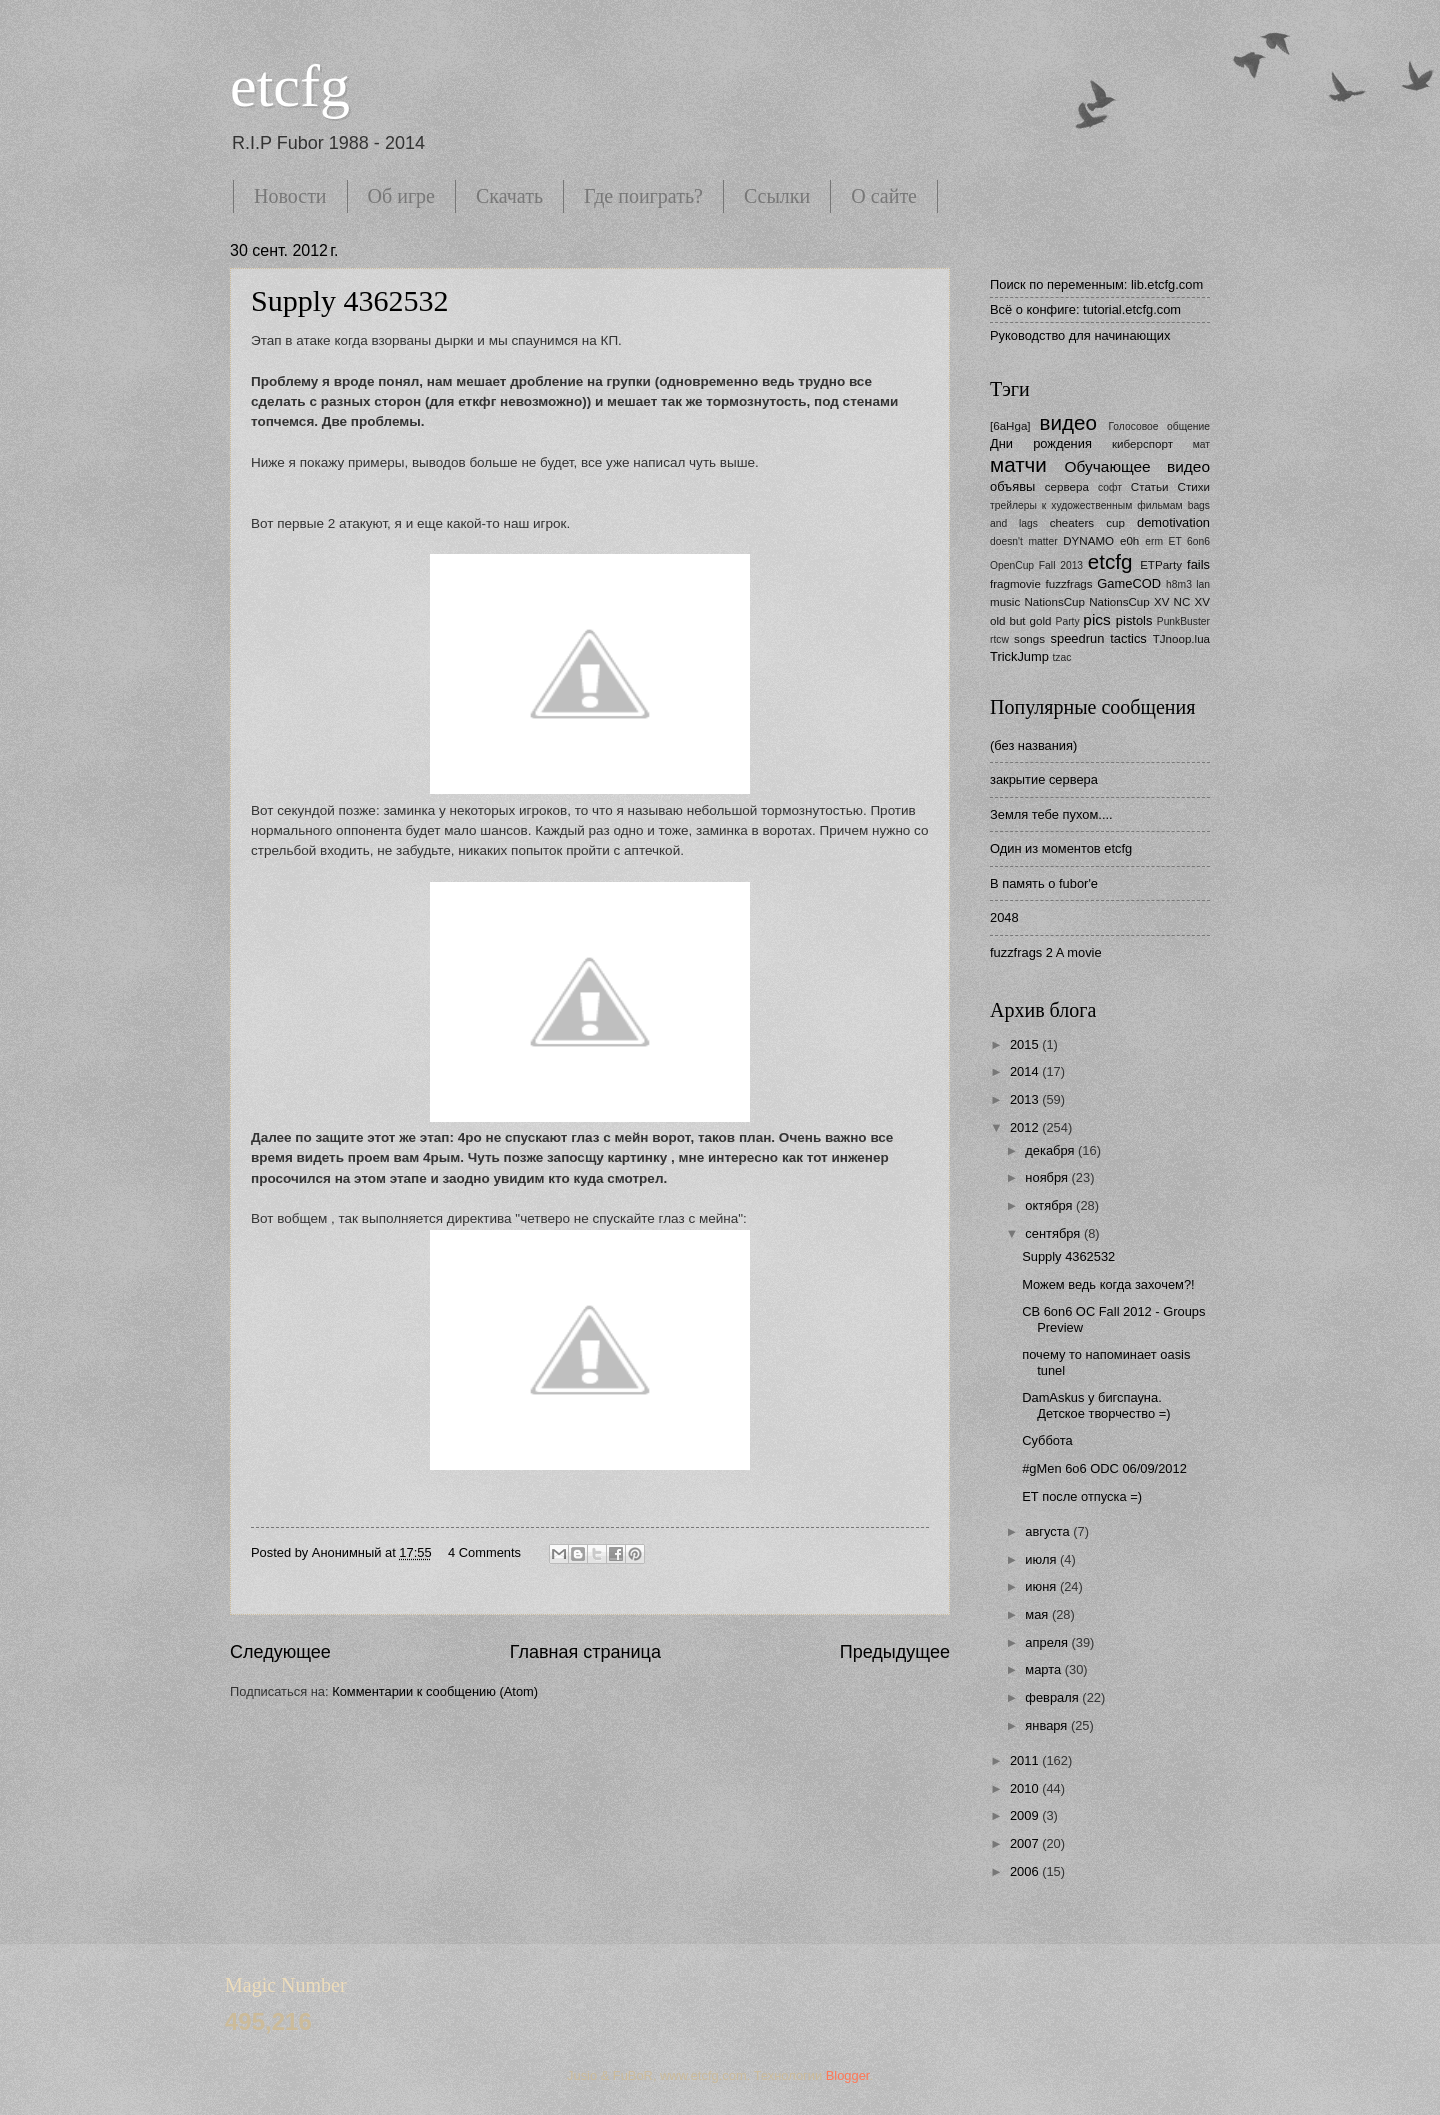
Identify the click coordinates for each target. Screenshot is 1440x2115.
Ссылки (777, 196)
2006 (1026, 1871)
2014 (1026, 1071)
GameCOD (1129, 583)
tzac (1061, 657)
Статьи (1150, 487)
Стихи (1194, 487)
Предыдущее (895, 1652)
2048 (1004, 917)
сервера (1067, 487)
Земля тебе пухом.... (1051, 814)
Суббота (1047, 1440)
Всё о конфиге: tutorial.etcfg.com (1085, 309)
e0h (1129, 541)
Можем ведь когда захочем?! (1108, 1284)
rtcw (999, 639)
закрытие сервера (1044, 779)
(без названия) (1033, 745)
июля (1042, 1559)
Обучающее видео (1137, 466)
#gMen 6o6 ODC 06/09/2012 (1104, 1468)
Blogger (848, 2075)
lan (1203, 584)
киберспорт (1142, 444)
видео (1068, 422)
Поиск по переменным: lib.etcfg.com (1096, 284)
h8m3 (1179, 584)
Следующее (280, 1652)
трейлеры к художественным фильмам (1086, 505)
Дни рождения (1041, 443)
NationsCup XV (1129, 602)
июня (1042, 1586)
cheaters (1072, 523)
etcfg (290, 86)
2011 (1026, 1760)
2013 (1026, 1099)
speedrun (1078, 638)
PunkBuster (1183, 621)
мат (1201, 444)
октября (1050, 1205)
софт (1110, 487)
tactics (1128, 638)
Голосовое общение (1159, 426)
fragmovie (1015, 584)
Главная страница (585, 1652)
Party (1068, 621)
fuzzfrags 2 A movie (1046, 952)
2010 (1026, 1788)
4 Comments (484, 1552)
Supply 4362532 (350, 300)
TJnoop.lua (1181, 639)
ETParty (1161, 565)
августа (1049, 1531)
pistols (1134, 620)
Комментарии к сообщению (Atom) (435, 1691)
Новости (290, 196)
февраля (1053, 1697)
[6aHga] (1010, 426)
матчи (1018, 464)
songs (1029, 639)
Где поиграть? (643, 196)
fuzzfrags (1069, 584)
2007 (1026, 1843)
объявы (1012, 486)
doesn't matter (1024, 541)
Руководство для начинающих (1080, 335)
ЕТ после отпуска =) (1082, 1496)
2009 (1026, 1815)
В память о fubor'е (1044, 883)
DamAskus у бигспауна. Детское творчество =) (1096, 1405)
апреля (1048, 1642)
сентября (1054, 1233)
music (1005, 602)
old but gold (1021, 621)
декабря (1051, 1150)
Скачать (509, 196)
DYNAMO (1088, 541)
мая (1038, 1614)
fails (1198, 564)
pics (1096, 619)
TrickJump (1019, 656)
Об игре (401, 196)
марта (1044, 1669)
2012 (1026, 1127)
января (1048, 1725)
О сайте (884, 196)
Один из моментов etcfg (1061, 848)
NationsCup (1054, 602)
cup (1115, 523)
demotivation (1173, 522)
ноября (1048, 1177)
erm (1154, 541)
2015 (1026, 1044)
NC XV (1192, 602)
